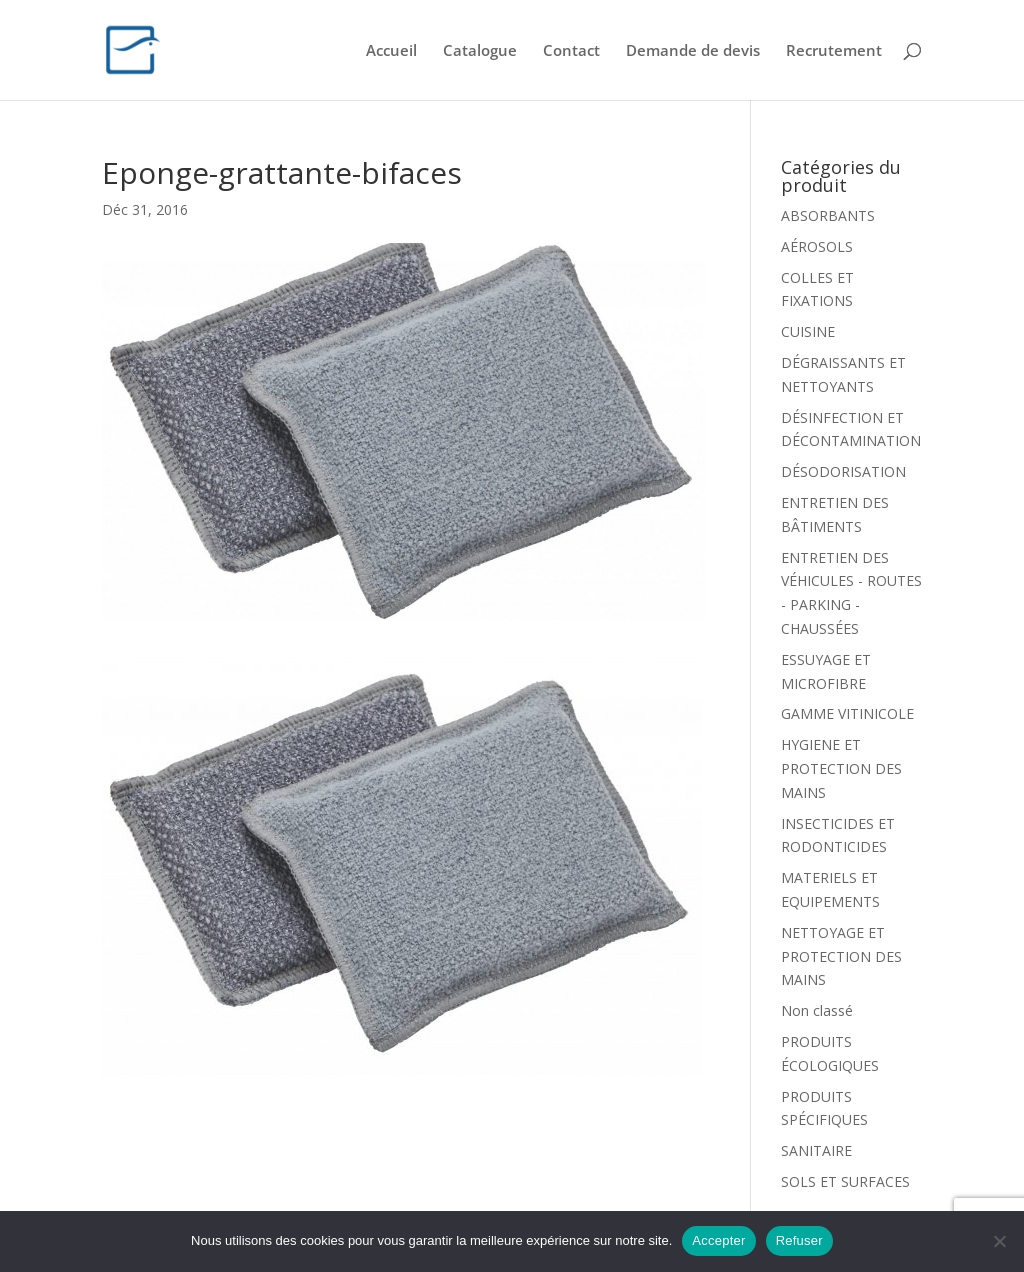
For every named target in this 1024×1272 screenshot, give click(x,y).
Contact (571, 51)
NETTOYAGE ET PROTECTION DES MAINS (841, 956)
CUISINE (808, 331)
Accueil (391, 51)
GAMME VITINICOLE (847, 713)
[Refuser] (999, 1241)
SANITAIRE (816, 1150)
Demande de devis (693, 51)
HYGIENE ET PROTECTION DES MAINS (841, 768)
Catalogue (480, 51)
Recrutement (834, 51)
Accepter (718, 1240)
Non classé (817, 1010)
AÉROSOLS (817, 246)
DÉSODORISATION (843, 471)
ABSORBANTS (828, 215)
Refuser (799, 1240)
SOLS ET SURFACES (845, 1181)
